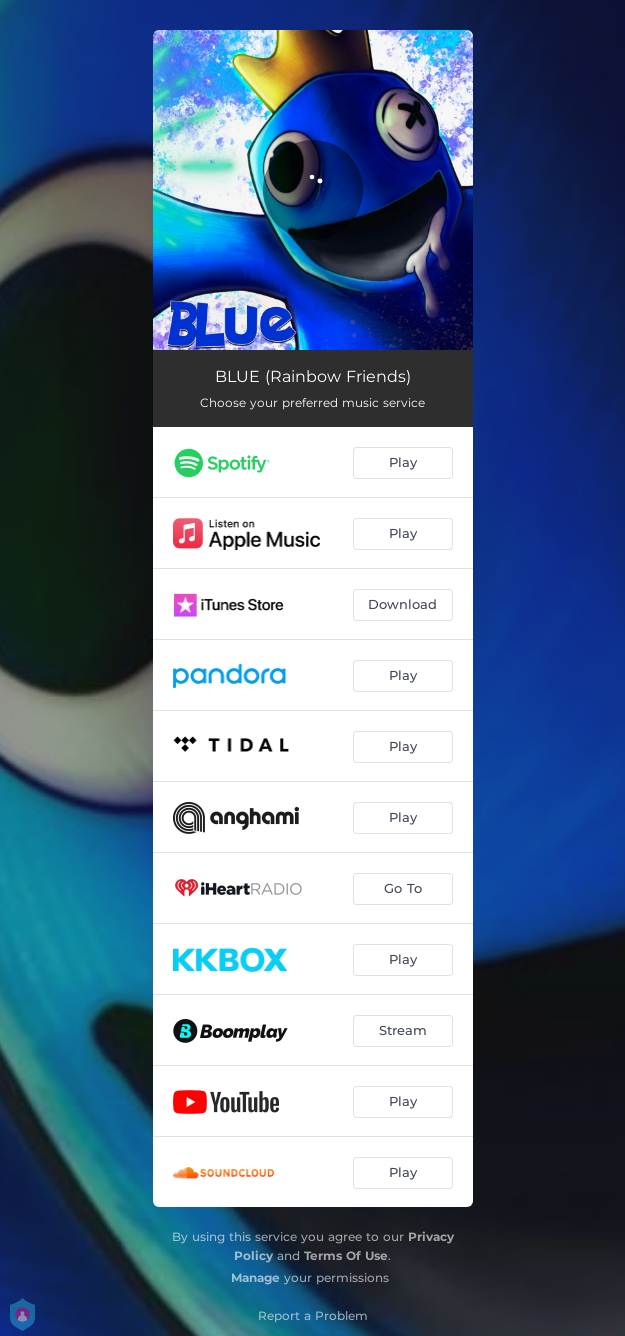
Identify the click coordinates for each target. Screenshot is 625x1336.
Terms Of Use (346, 1255)
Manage (255, 1277)
